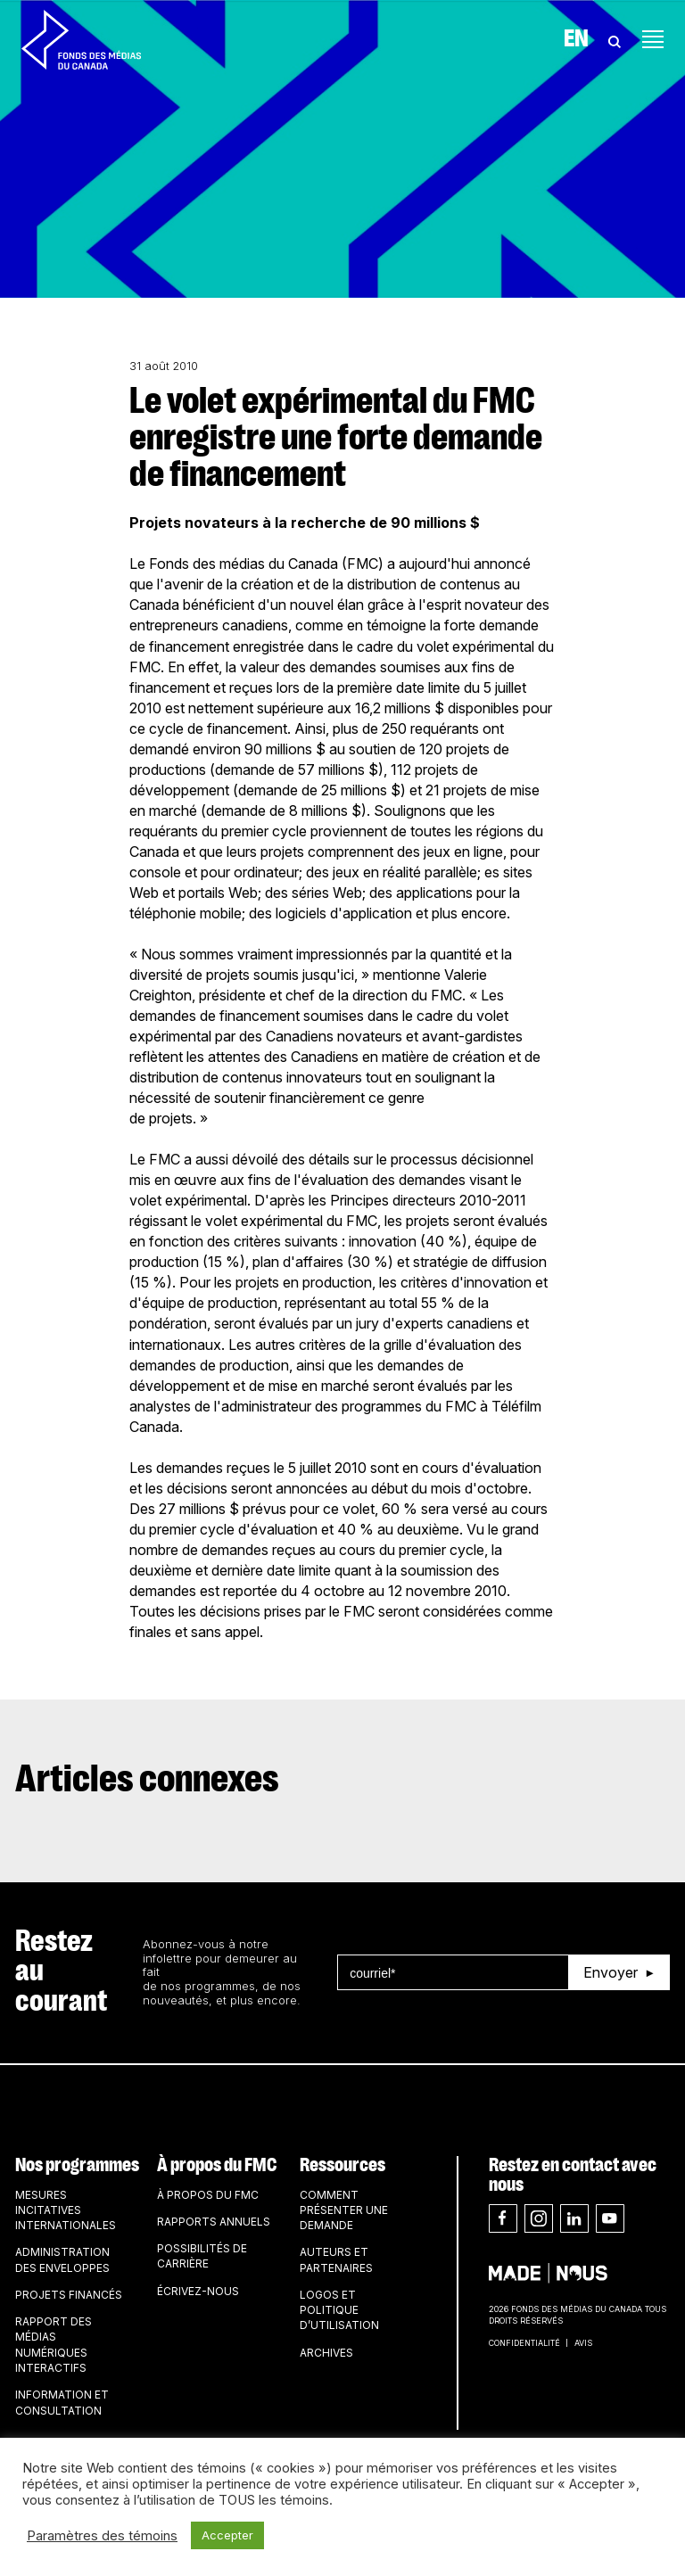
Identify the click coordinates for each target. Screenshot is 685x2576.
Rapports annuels (213, 2221)
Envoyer (610, 1972)
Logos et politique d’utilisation (339, 2310)
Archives (326, 2352)
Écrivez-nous (198, 2291)
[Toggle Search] (614, 39)
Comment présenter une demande (344, 2210)
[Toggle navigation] (653, 39)
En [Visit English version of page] (576, 39)
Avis (583, 2343)
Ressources (342, 2165)
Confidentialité (524, 2343)
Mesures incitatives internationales (65, 2210)
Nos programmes (77, 2165)
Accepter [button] (227, 2535)
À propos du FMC (216, 2165)
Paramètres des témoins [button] (102, 2536)
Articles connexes (147, 1779)
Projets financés (68, 2294)
